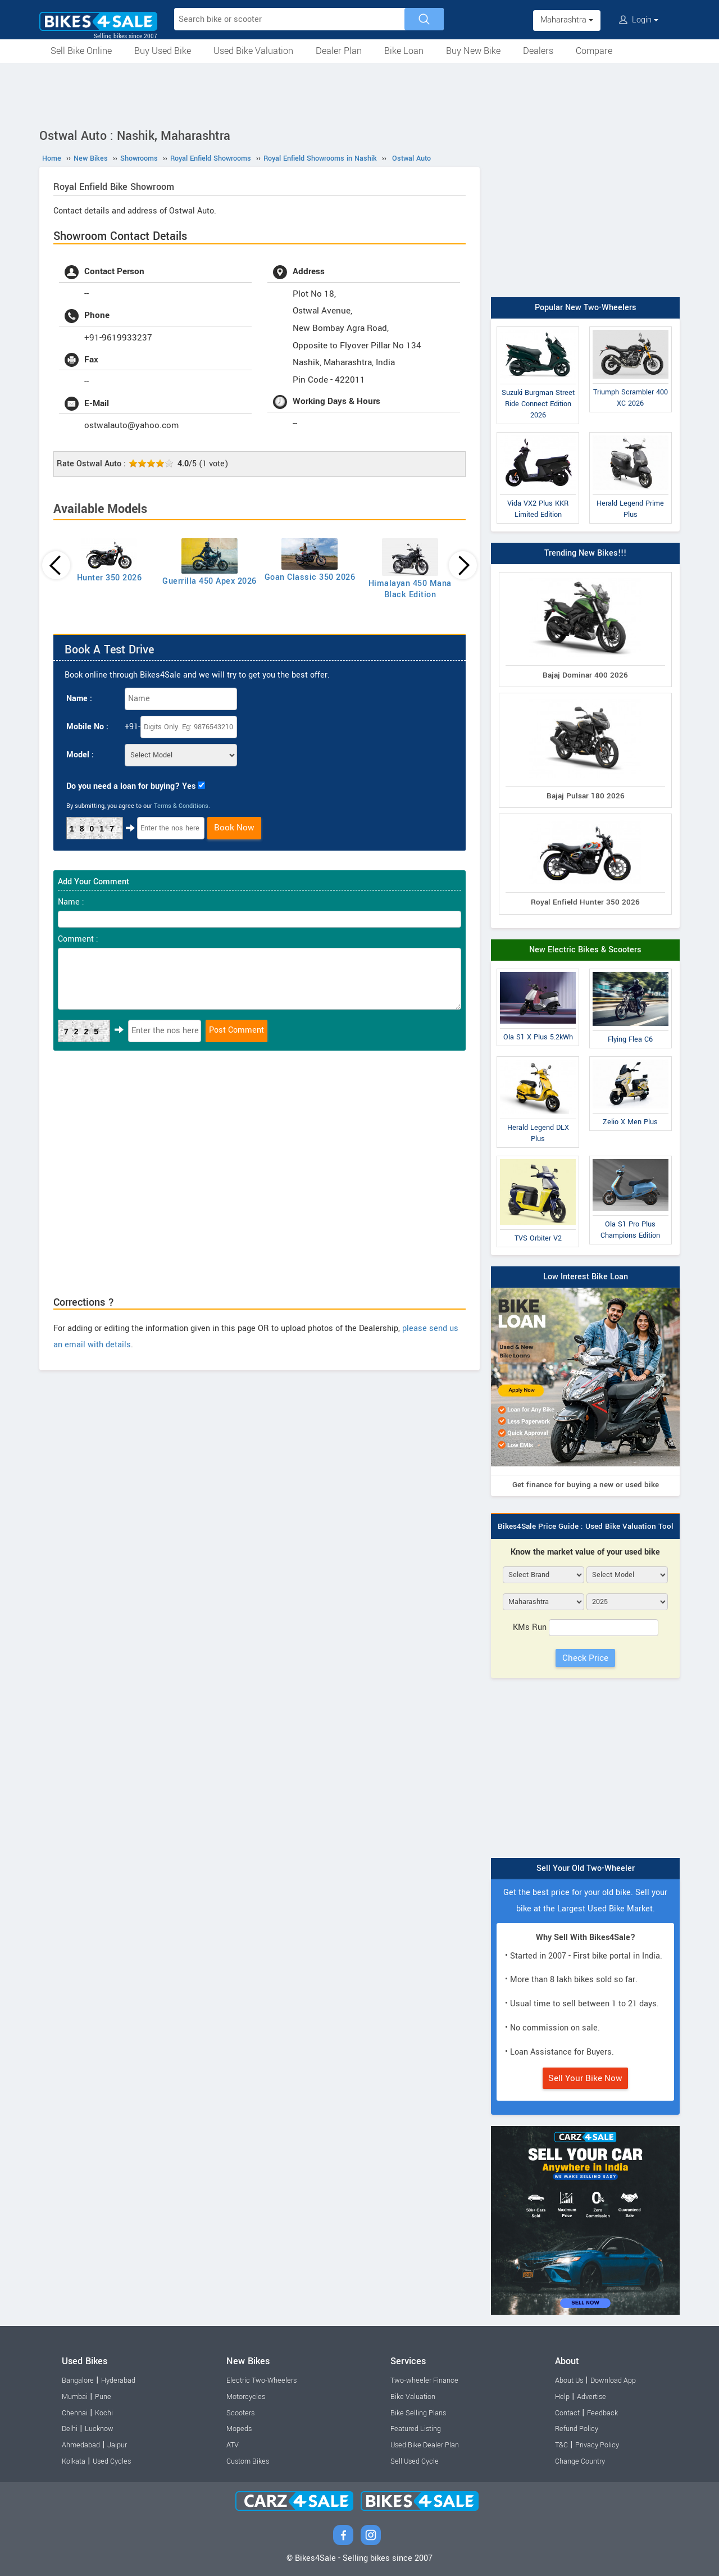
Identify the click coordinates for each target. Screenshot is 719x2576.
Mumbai (75, 2397)
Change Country (580, 2461)
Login (638, 20)
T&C (561, 2445)
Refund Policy (576, 2429)
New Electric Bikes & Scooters (585, 950)
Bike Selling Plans (418, 2413)
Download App (613, 2380)
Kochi (104, 2413)
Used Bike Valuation (253, 50)
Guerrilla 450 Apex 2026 (209, 581)
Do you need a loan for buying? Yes (130, 786)
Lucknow (99, 2429)
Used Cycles (112, 2461)
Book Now (234, 827)
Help (562, 2397)
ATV (232, 2445)
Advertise (591, 2397)
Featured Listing (415, 2429)
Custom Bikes (247, 2461)
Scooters (240, 2413)
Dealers (538, 50)
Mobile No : (87, 727)
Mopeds (239, 2429)
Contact (567, 2413)
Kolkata (73, 2461)
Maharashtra (566, 20)
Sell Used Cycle (414, 2461)
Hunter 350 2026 (109, 578)
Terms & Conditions (181, 806)
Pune (103, 2397)
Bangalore (78, 2380)
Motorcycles (245, 2397)
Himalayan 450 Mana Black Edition (410, 589)
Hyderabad (118, 2380)
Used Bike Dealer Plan (424, 2445)
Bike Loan (404, 50)
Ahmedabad (81, 2445)
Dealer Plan (339, 50)
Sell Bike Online (81, 50)
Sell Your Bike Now (585, 2078)
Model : (80, 755)
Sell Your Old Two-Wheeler (585, 1868)
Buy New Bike (473, 50)
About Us (569, 2380)
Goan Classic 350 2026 (310, 577)
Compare (594, 50)
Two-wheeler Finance (424, 2380)
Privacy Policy (597, 2445)
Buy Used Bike (162, 50)
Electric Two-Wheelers (261, 2380)
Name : (79, 699)
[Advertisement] (359, 94)
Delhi (70, 2429)
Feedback (602, 2413)
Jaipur (117, 2445)
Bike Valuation (412, 2397)
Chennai (75, 2413)
